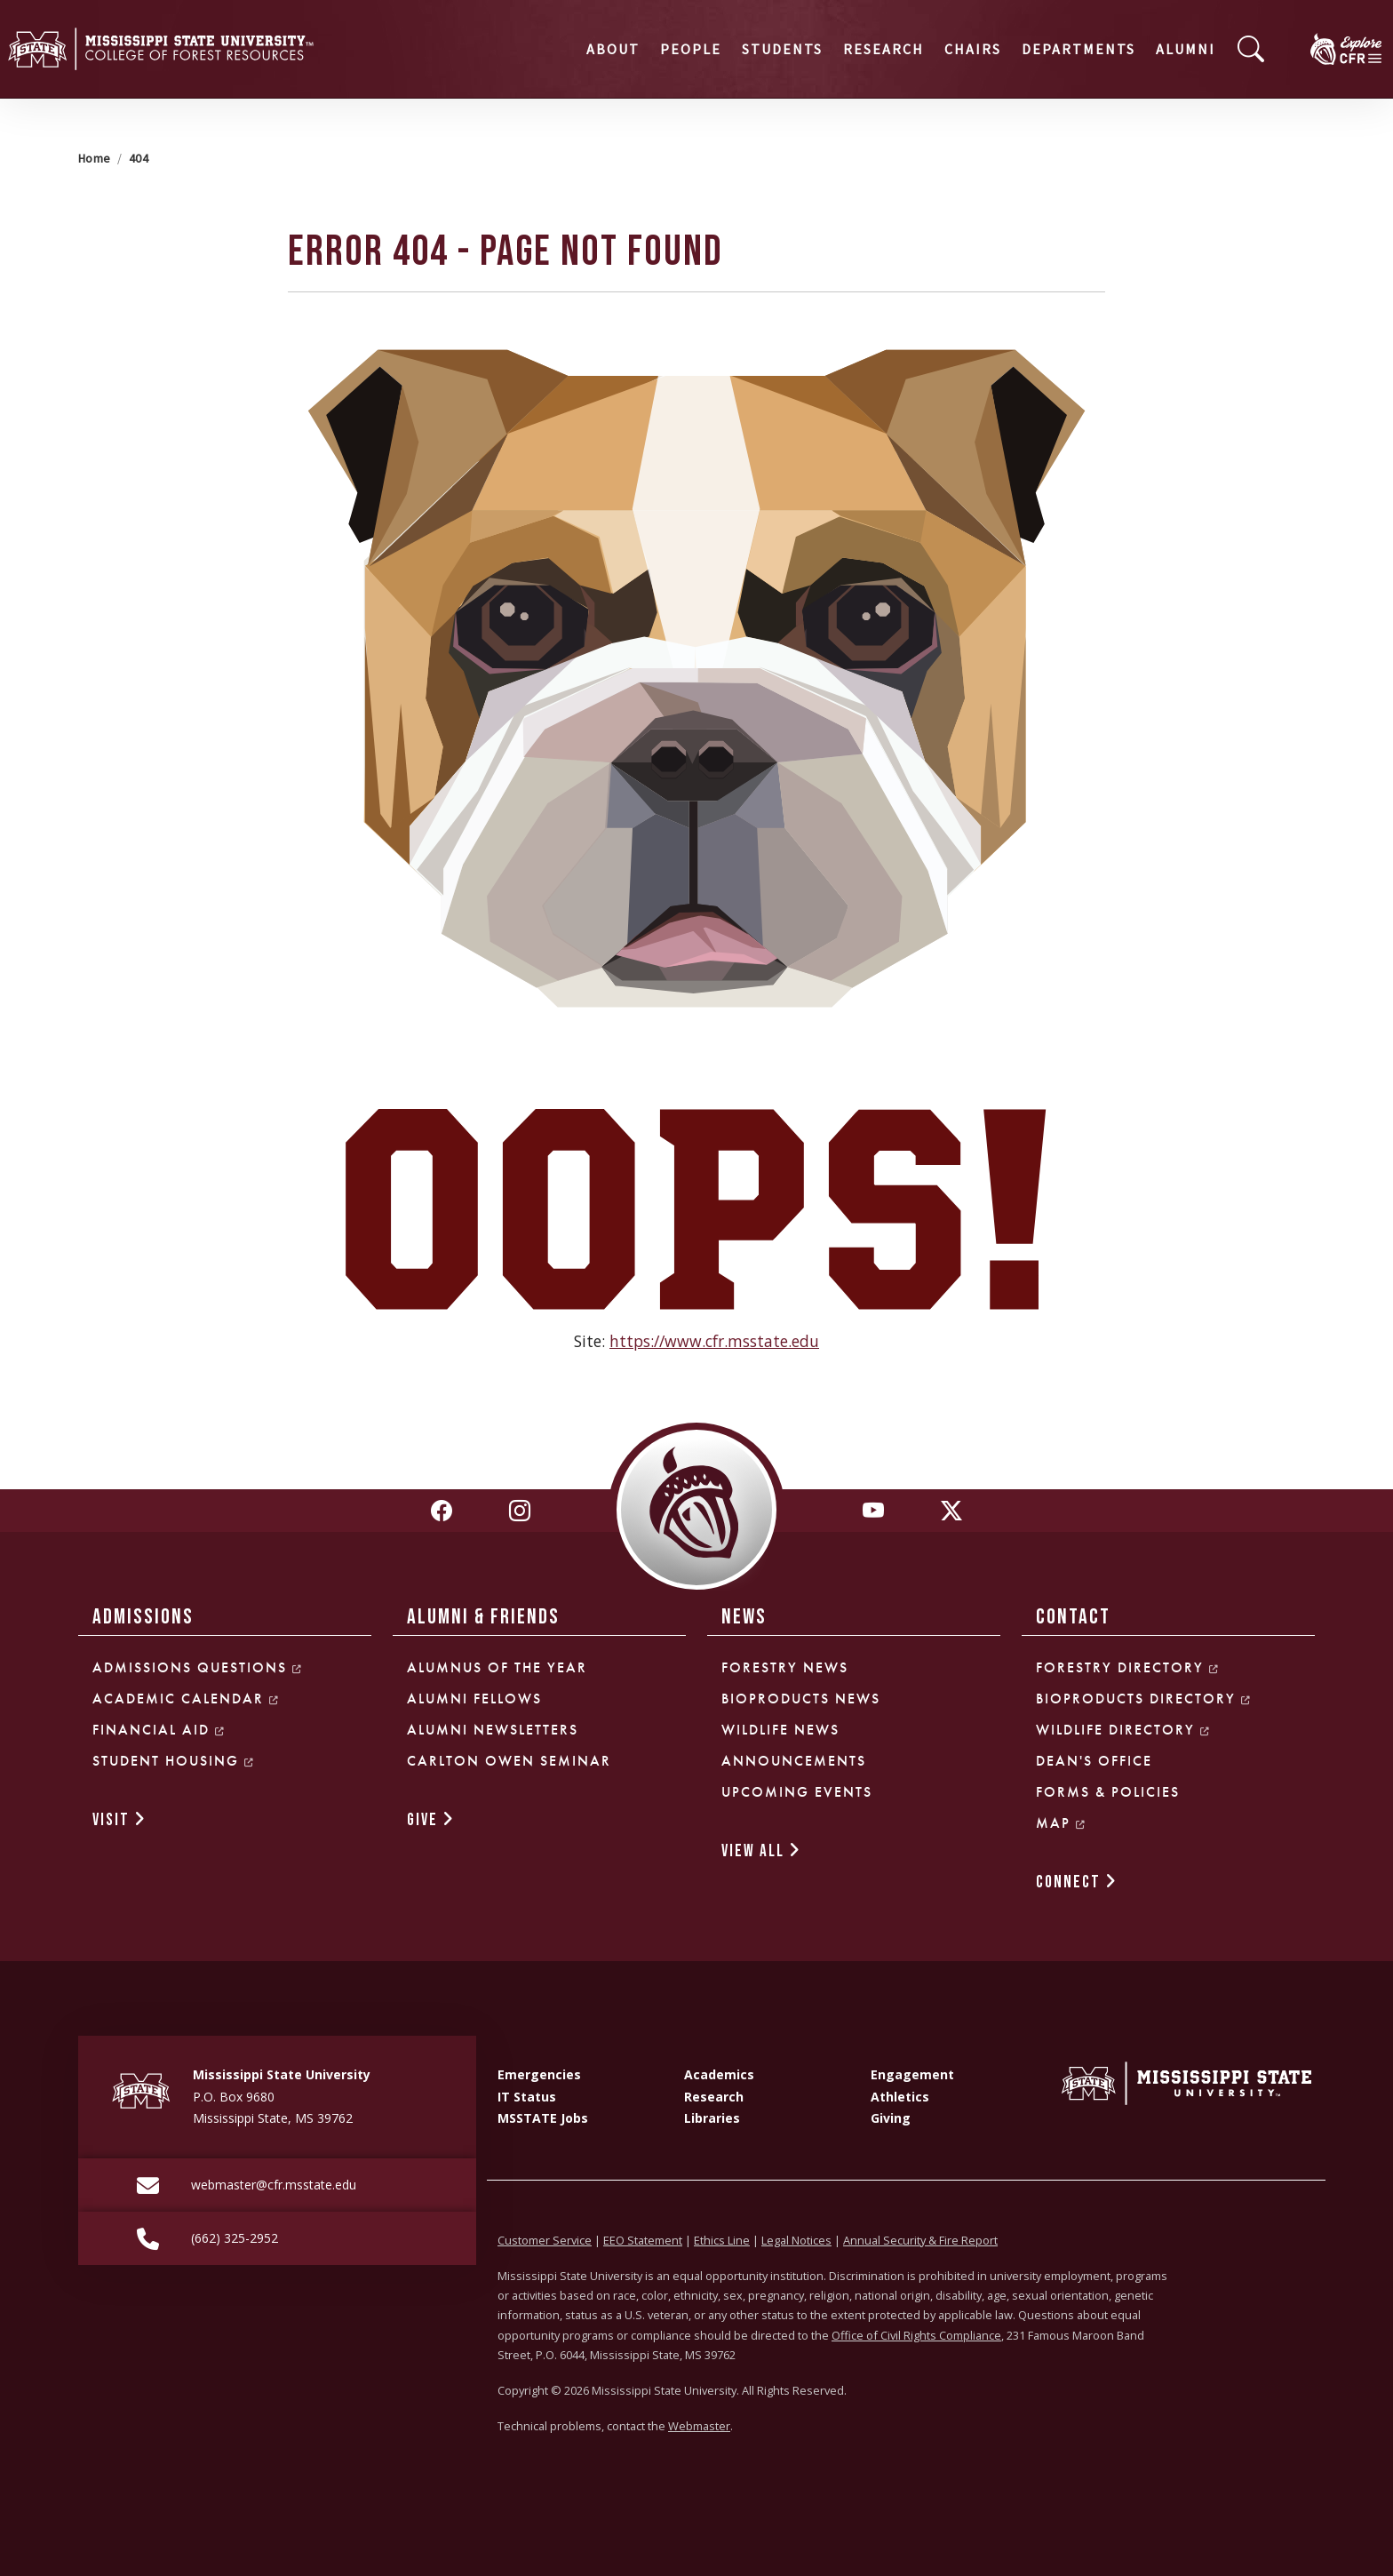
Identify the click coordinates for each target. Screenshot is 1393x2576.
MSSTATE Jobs (543, 2117)
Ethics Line (722, 2240)
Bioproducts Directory (1144, 1698)
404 (138, 158)
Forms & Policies (1108, 1791)
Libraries (712, 2117)
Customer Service (545, 2240)
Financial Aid (159, 1729)
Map (1061, 1823)
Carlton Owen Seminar (509, 1760)
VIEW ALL (761, 1851)
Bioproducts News (800, 1698)
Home (94, 158)
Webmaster (699, 2426)
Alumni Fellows (474, 1698)
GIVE (431, 1820)
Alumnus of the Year (497, 1667)
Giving (891, 2117)
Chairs (836, 49)
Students (646, 49)
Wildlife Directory (1123, 1729)
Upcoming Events (796, 1791)
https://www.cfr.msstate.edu (714, 1341)
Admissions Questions (197, 1667)
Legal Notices (796, 2240)
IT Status (527, 2096)
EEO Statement (642, 2240)
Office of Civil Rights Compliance (916, 2335)
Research (747, 49)
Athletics (900, 2096)
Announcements (793, 1760)
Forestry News (784, 1667)
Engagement (912, 2074)
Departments (942, 49)
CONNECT (1077, 1882)
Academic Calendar (186, 1698)
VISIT (119, 1820)
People (554, 49)
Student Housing (173, 1760)
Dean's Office (1094, 1760)
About (477, 49)
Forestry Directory (1128, 1667)
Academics (719, 2074)
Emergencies (539, 2074)
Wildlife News (780, 1729)
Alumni (1049, 49)
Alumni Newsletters (492, 1729)
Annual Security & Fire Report (920, 2240)
